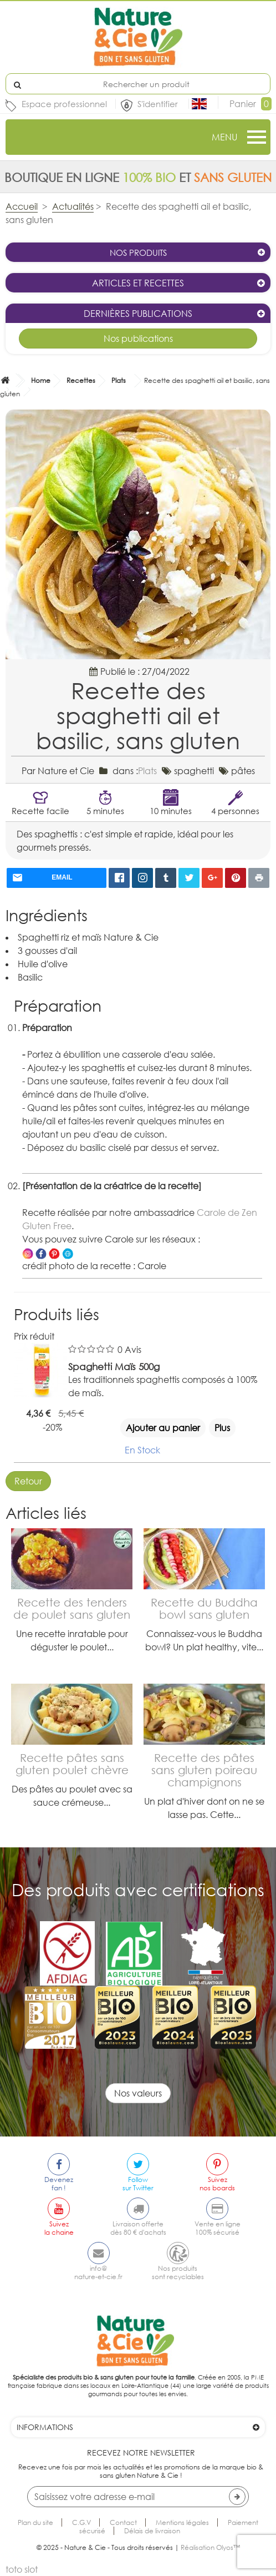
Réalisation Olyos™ (210, 2547)
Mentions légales (182, 2522)
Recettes (81, 380)
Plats (118, 380)
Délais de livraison (152, 2531)
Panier (250, 103)
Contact (123, 2522)
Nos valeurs (138, 2093)
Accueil (22, 206)
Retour (28, 1481)
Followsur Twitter (138, 2183)
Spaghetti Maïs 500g (114, 1366)
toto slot (22, 2569)
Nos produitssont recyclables (178, 2272)
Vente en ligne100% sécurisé (218, 2228)
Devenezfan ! (58, 2183)
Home (40, 380)
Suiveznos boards (217, 2183)
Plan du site (35, 2522)
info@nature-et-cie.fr (98, 2272)
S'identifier (158, 104)
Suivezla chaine (59, 2228)
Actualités (73, 206)
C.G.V (81, 2522)
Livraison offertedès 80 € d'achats (138, 2228)
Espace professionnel (64, 104)
